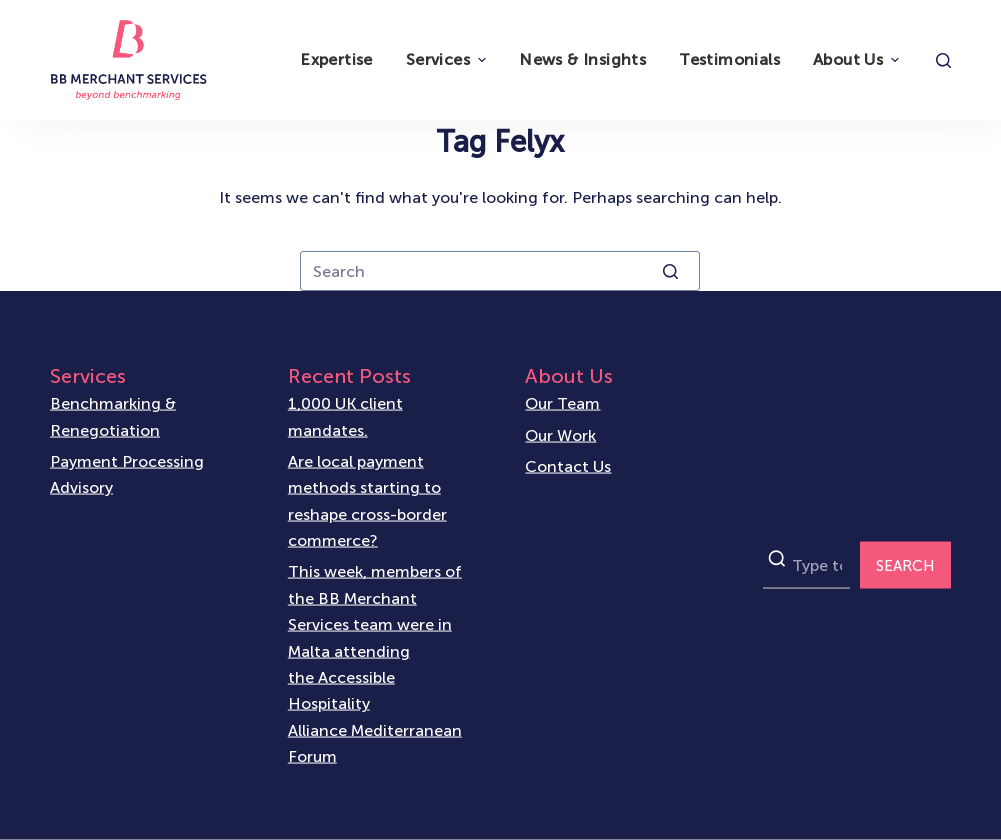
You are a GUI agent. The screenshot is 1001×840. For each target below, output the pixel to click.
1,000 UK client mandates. (345, 416)
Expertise (336, 59)
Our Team (562, 403)
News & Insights (582, 59)
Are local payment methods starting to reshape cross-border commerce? (367, 501)
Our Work (560, 434)
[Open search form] (943, 60)
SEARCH (905, 565)
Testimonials (729, 59)
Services (448, 59)
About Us (858, 59)
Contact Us (568, 465)
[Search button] (670, 271)
